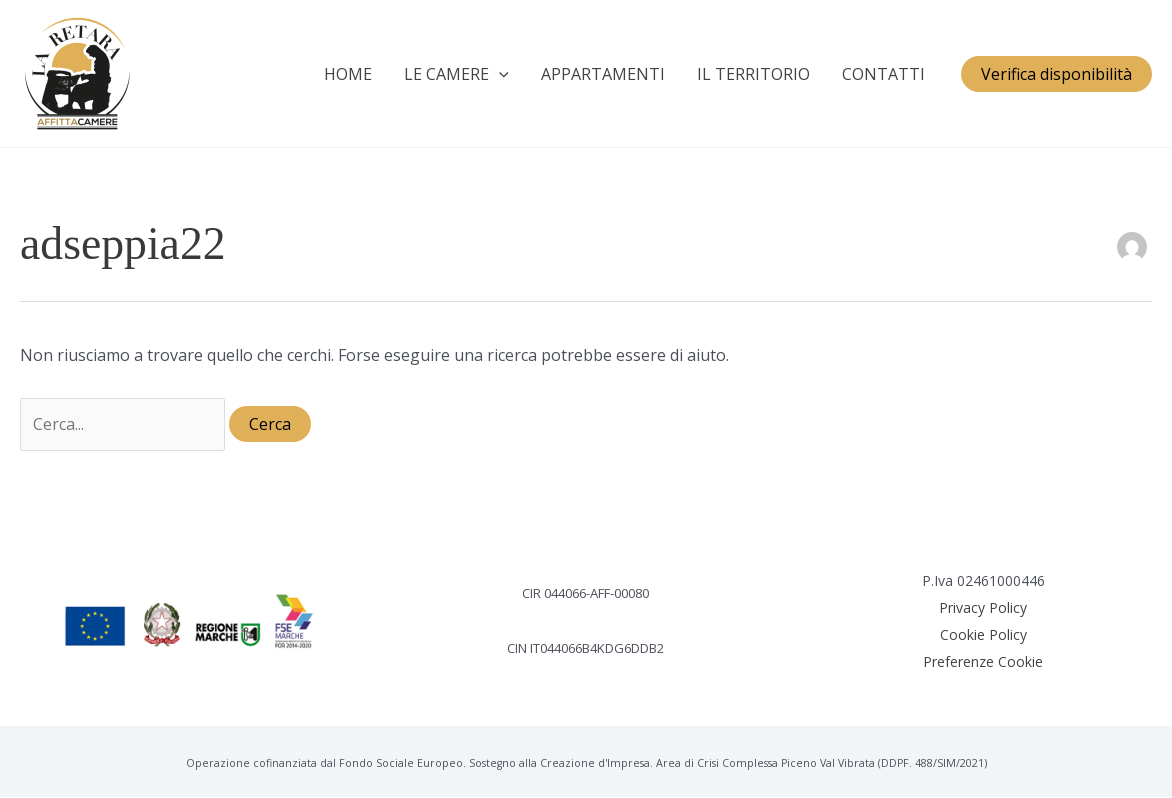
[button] (1056, 74)
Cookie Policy (983, 634)
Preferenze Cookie (983, 661)
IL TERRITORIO (753, 74)
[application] (499, 74)
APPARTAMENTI (603, 74)
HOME (348, 74)
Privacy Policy (983, 607)
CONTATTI (883, 74)
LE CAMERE (456, 74)
